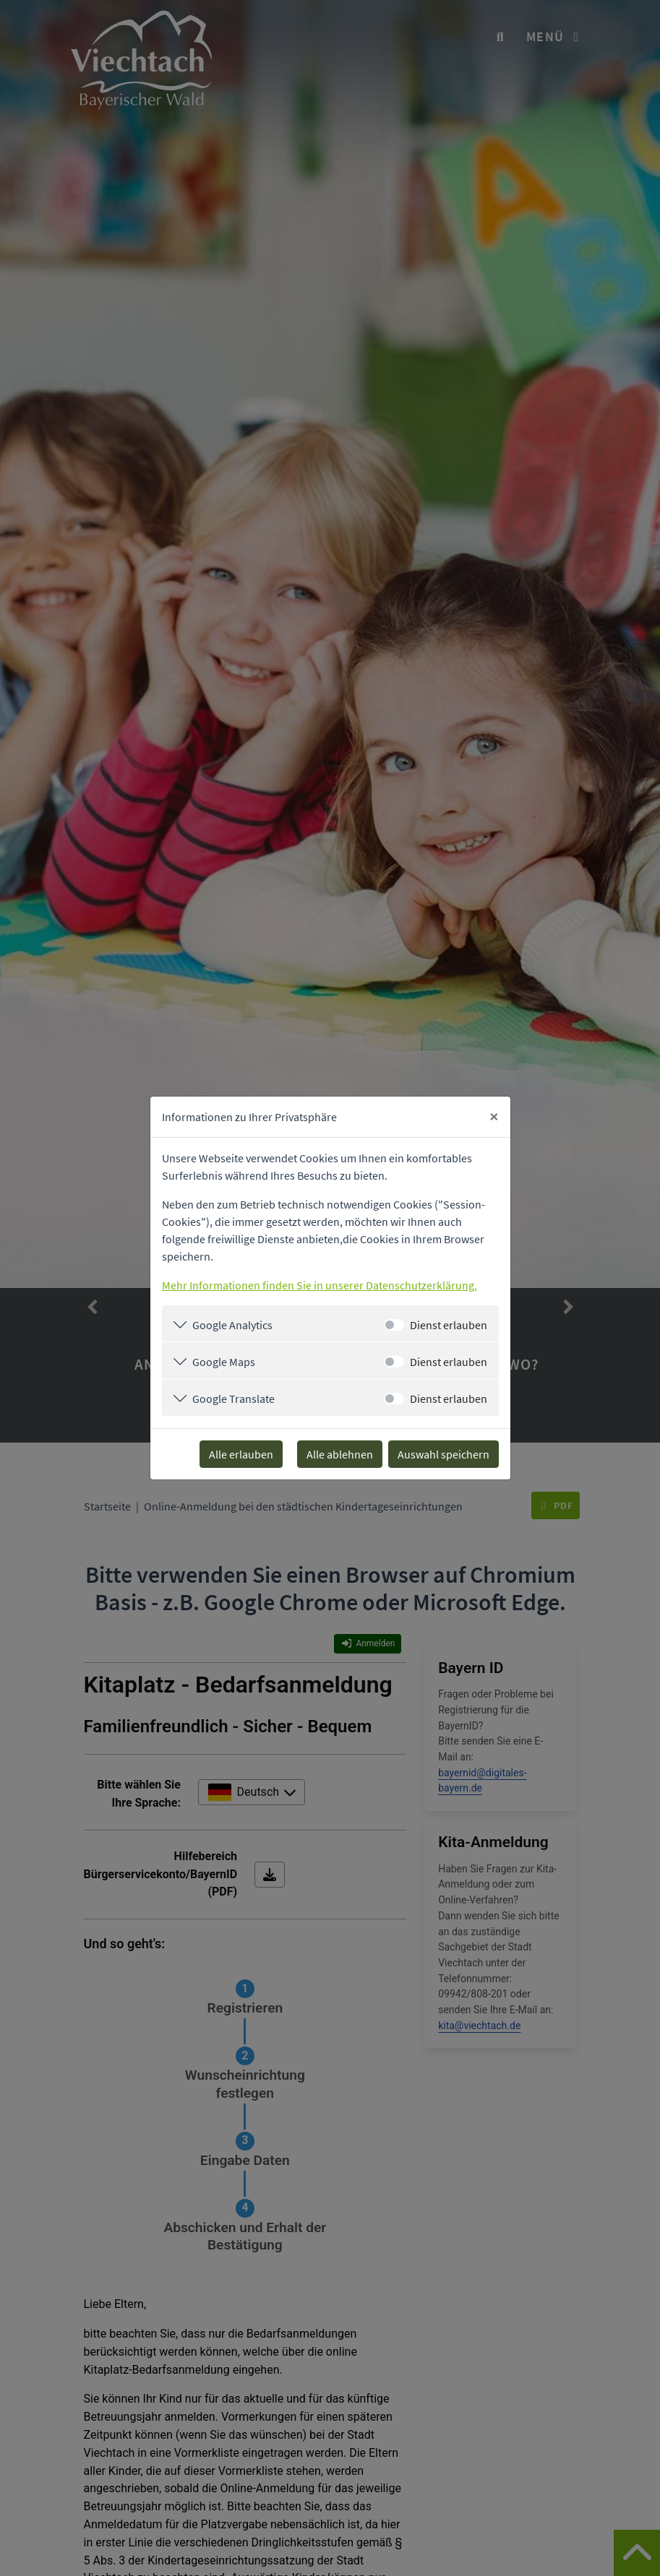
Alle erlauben (241, 1454)
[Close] (494, 1117)
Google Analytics (232, 1325)
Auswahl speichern (443, 1454)
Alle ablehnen (340, 1454)
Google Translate (233, 1398)
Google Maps (223, 1361)
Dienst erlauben (448, 1325)
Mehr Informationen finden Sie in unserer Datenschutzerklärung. (319, 1285)
